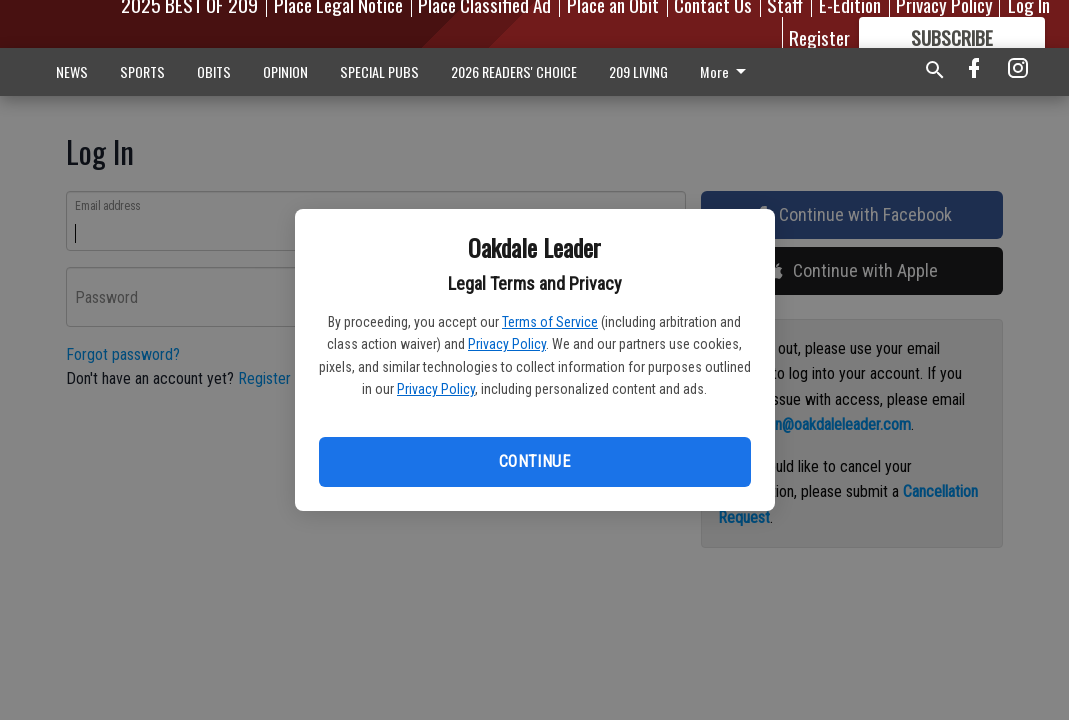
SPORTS (142, 71)
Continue (534, 461)
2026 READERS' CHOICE (514, 71)
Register (819, 37)
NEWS (72, 71)
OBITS (214, 71)
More (726, 71)
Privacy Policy (507, 344)
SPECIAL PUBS (379, 71)
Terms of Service (550, 322)
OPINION (285, 71)
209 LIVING (638, 71)
